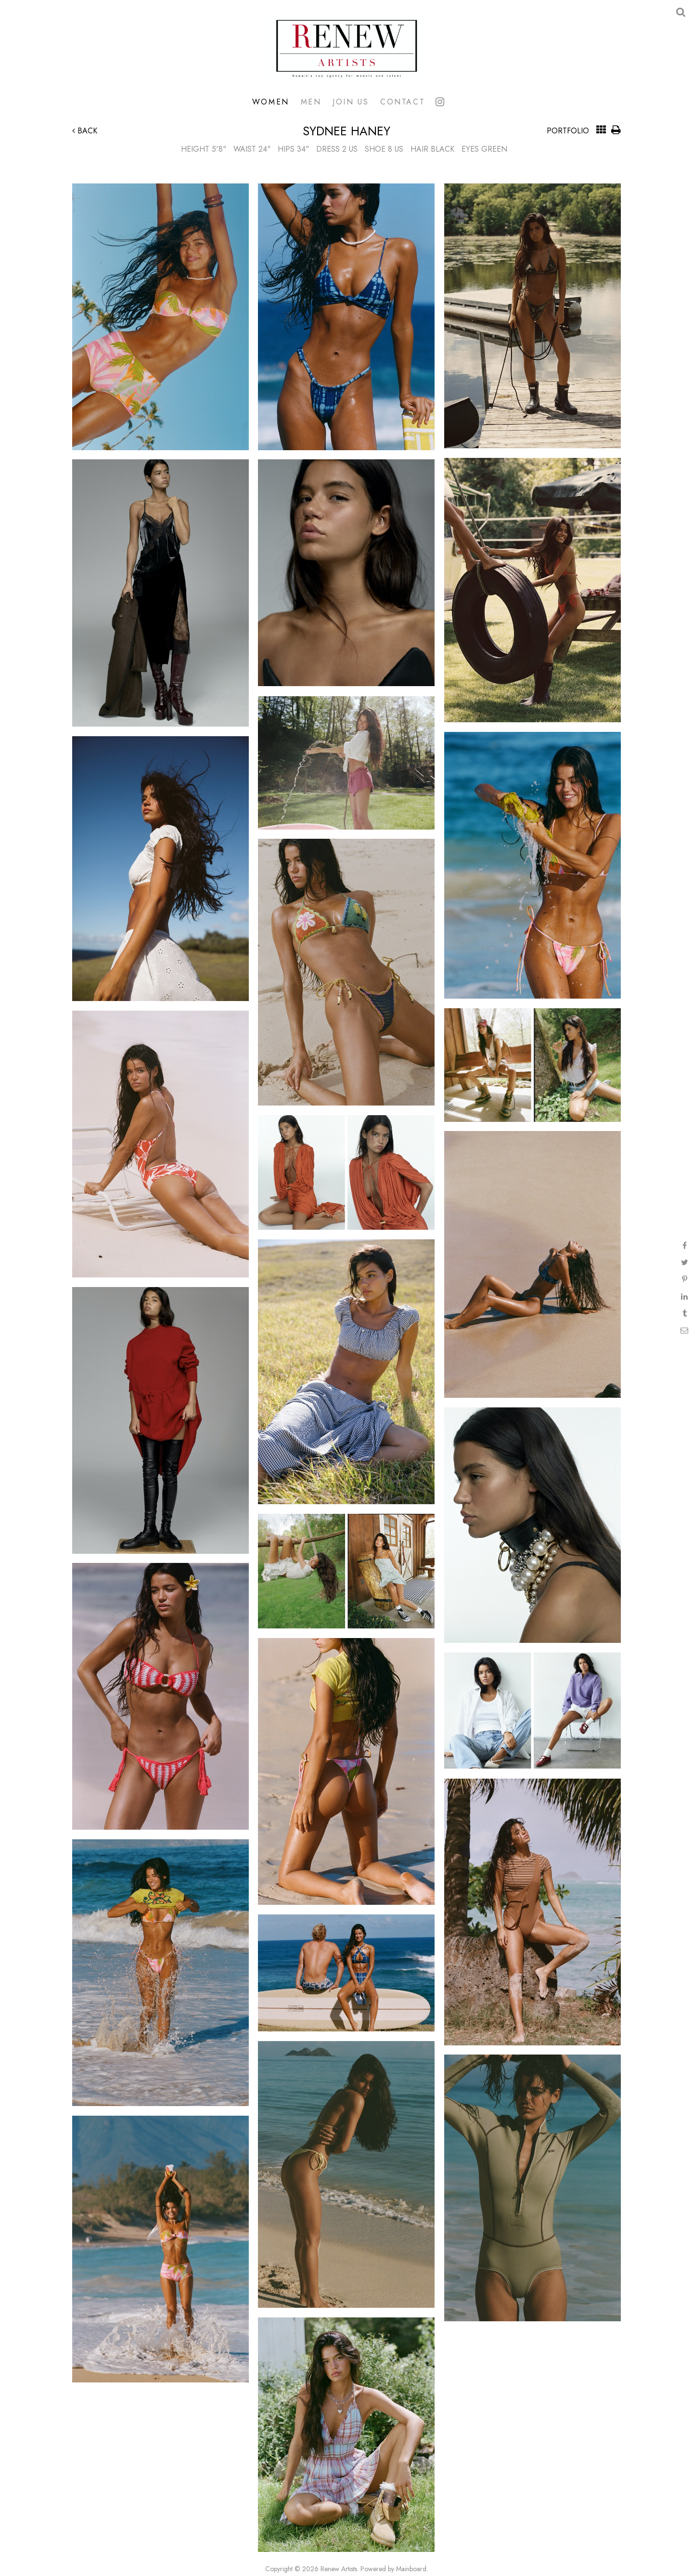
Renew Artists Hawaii (346, 48)
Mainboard (411, 2569)
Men (311, 101)
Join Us (351, 101)
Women (270, 101)
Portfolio (568, 130)
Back (84, 130)
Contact (402, 101)
